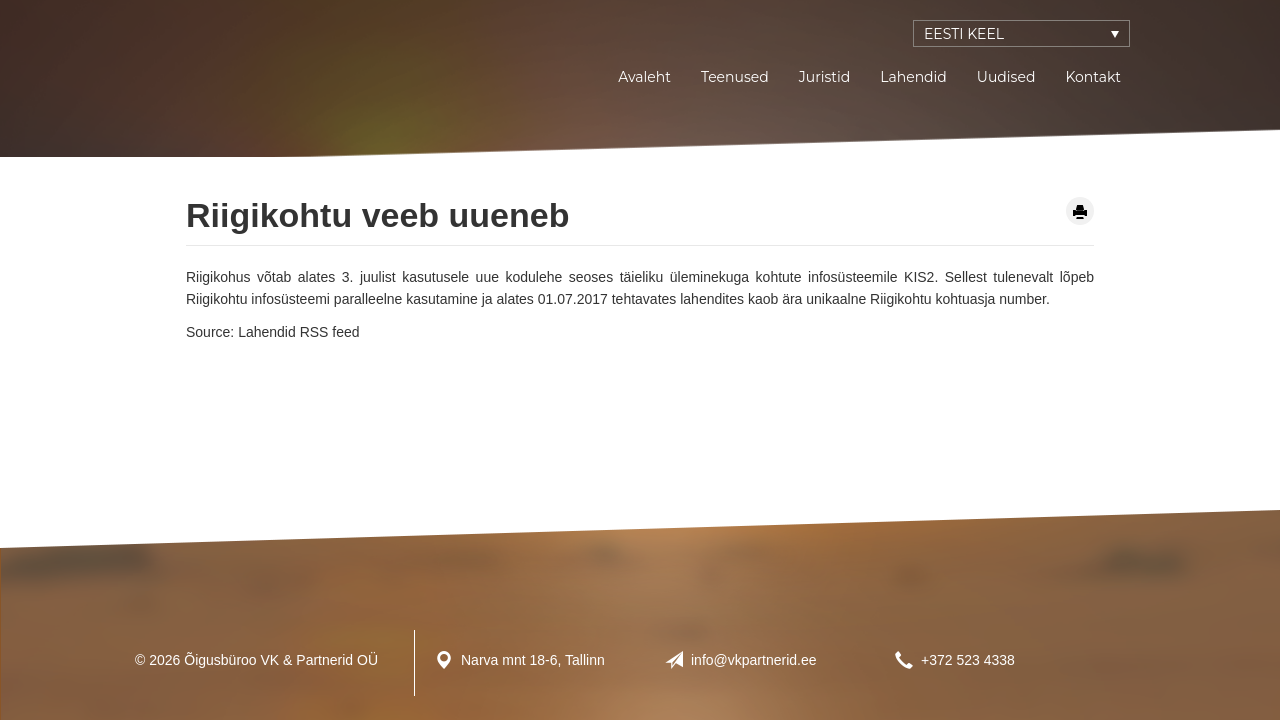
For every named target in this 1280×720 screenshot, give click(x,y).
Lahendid (913, 77)
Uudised (1006, 77)
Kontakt (1093, 77)
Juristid (824, 77)
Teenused (735, 77)
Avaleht (644, 77)
